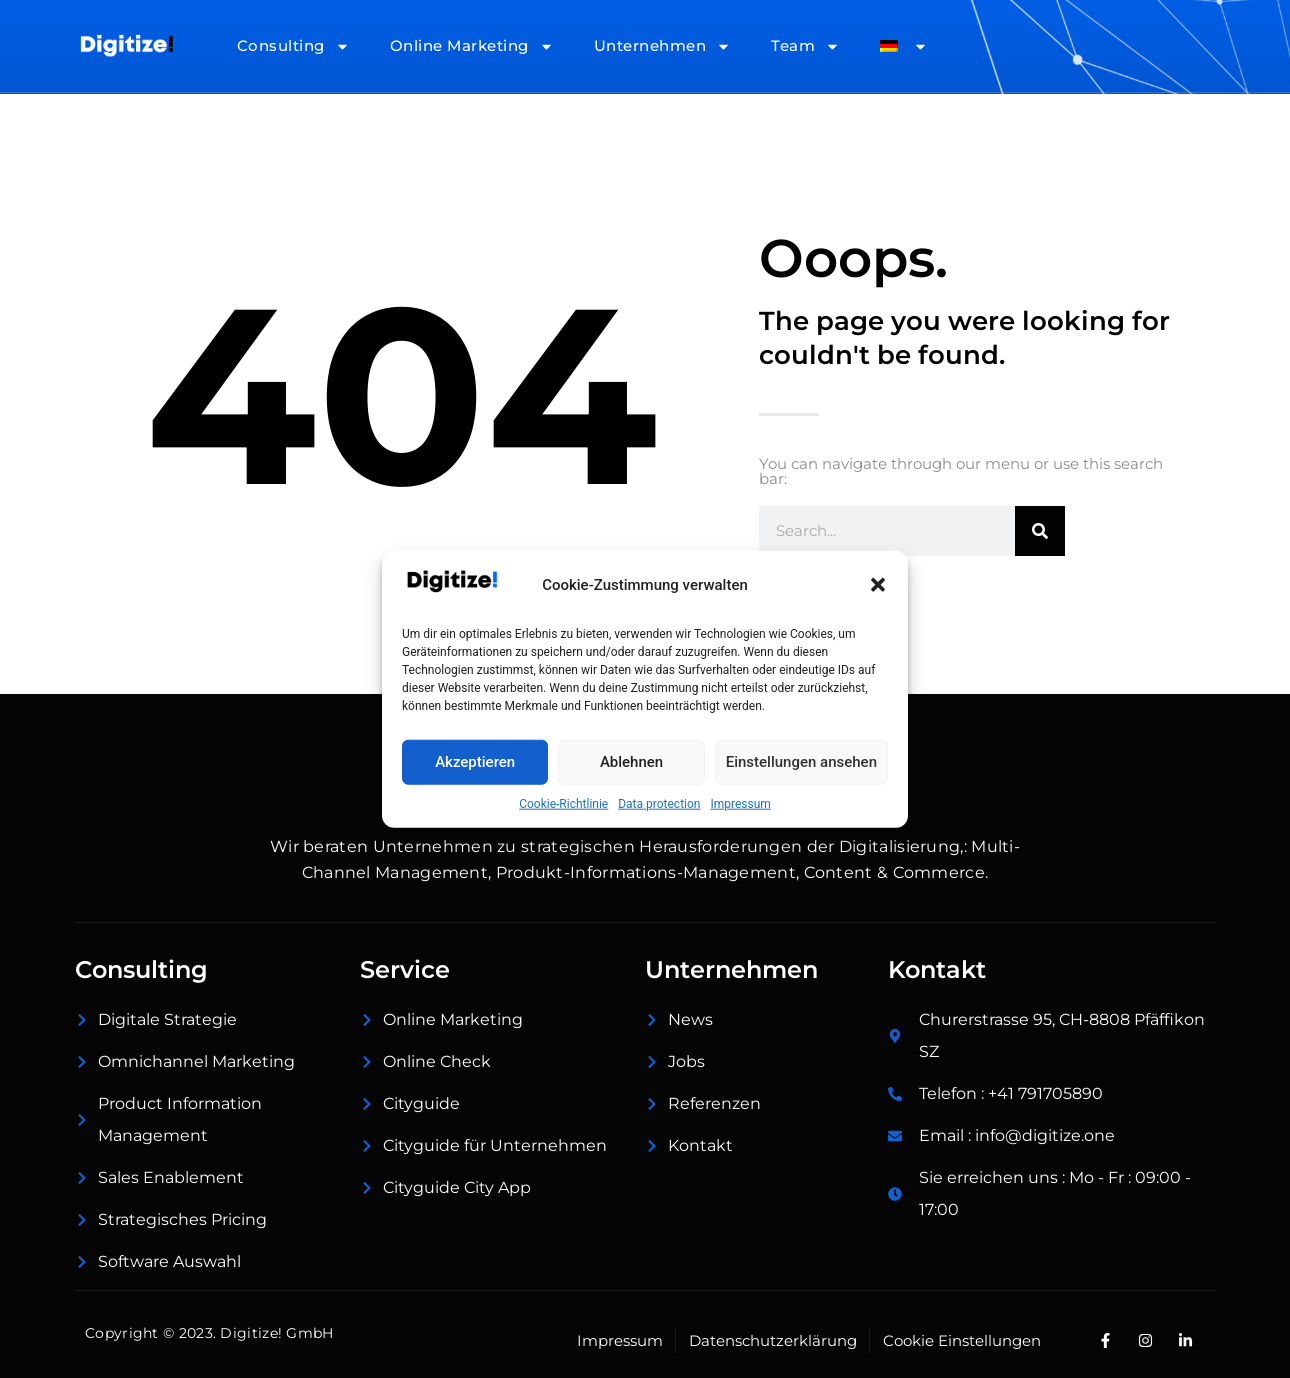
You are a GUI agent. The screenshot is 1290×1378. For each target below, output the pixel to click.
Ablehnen (631, 762)
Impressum (740, 803)
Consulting (293, 46)
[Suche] (1040, 531)
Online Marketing (472, 46)
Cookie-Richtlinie (563, 803)
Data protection (659, 803)
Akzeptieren (475, 762)
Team (805, 46)
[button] (878, 585)
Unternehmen (663, 46)
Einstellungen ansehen (801, 762)
